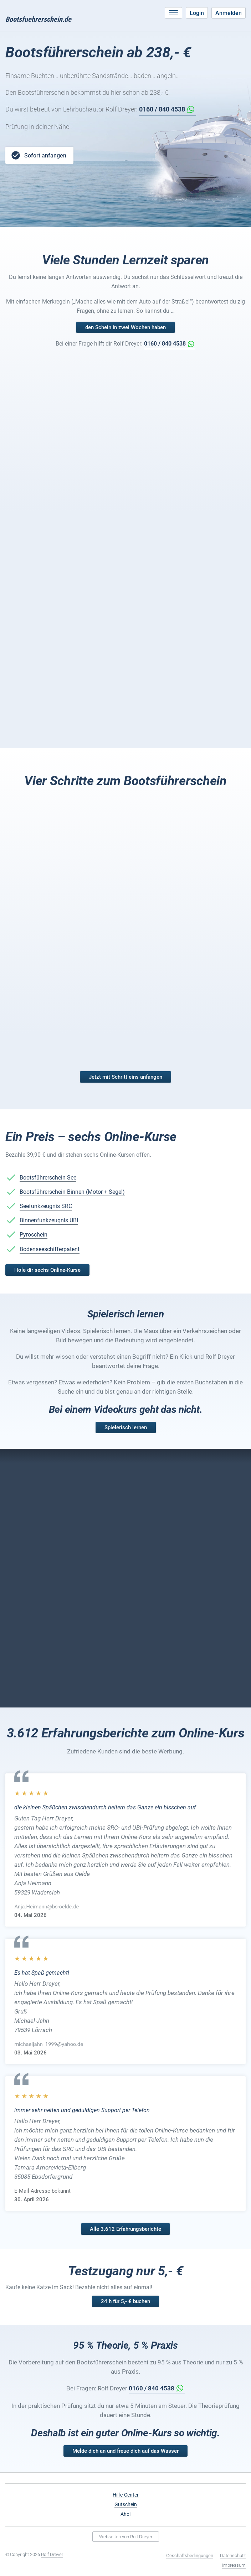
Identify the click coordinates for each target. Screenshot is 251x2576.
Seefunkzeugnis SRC (46, 1206)
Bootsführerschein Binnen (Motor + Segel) (72, 1191)
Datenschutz (233, 2555)
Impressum (234, 2565)
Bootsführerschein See (48, 1177)
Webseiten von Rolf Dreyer (125, 2536)
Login (197, 13)
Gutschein (125, 2504)
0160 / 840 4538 (162, 109)
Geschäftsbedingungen (189, 2555)
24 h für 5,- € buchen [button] (125, 2301)
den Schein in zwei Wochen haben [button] (125, 327)
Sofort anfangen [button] (38, 155)
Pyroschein (33, 1234)
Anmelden (228, 13)
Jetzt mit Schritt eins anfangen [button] (125, 1077)
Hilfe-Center (126, 2495)
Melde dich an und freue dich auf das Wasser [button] (125, 2451)
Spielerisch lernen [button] (125, 1427)
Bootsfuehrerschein (38, 19)
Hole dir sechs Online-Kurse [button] (47, 1270)
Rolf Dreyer (52, 2554)
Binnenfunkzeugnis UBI (49, 1220)
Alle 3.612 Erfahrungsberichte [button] (125, 2229)
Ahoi (125, 2514)
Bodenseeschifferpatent (50, 1249)
